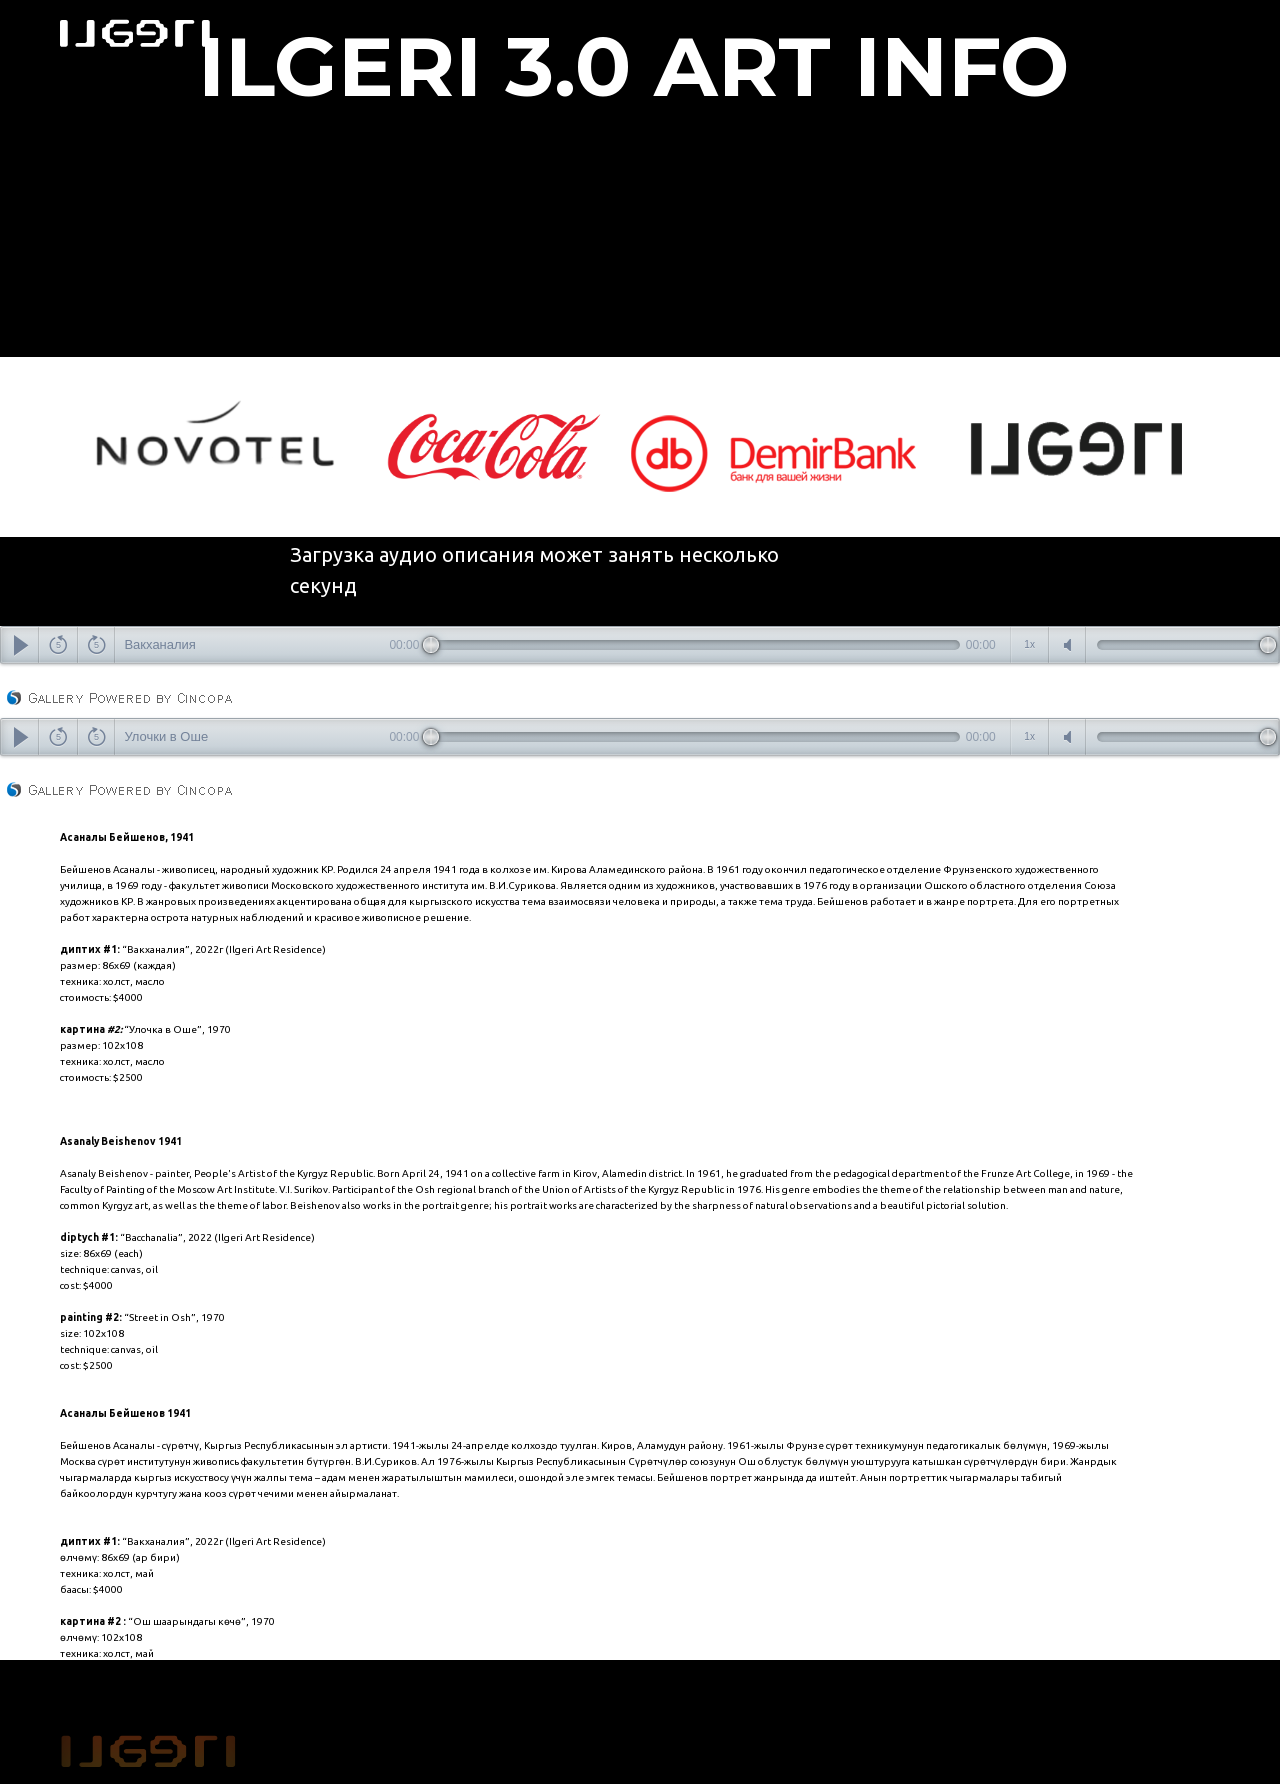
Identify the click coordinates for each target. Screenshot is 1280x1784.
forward (97, 645)
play (20, 645)
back (58, 645)
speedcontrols (1030, 645)
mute (1068, 645)
